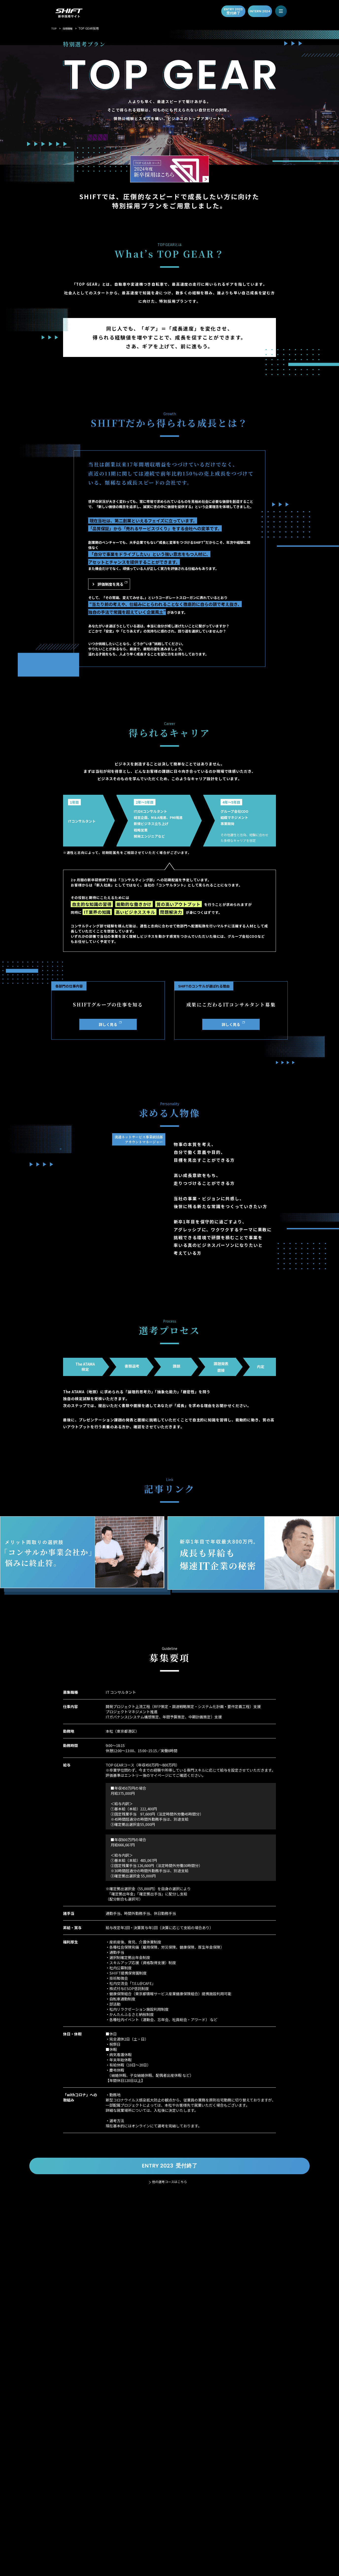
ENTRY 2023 (211, 12)
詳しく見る (108, 1030)
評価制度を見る (110, 584)
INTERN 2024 (251, 12)
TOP (54, 28)
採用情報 (69, 28)
